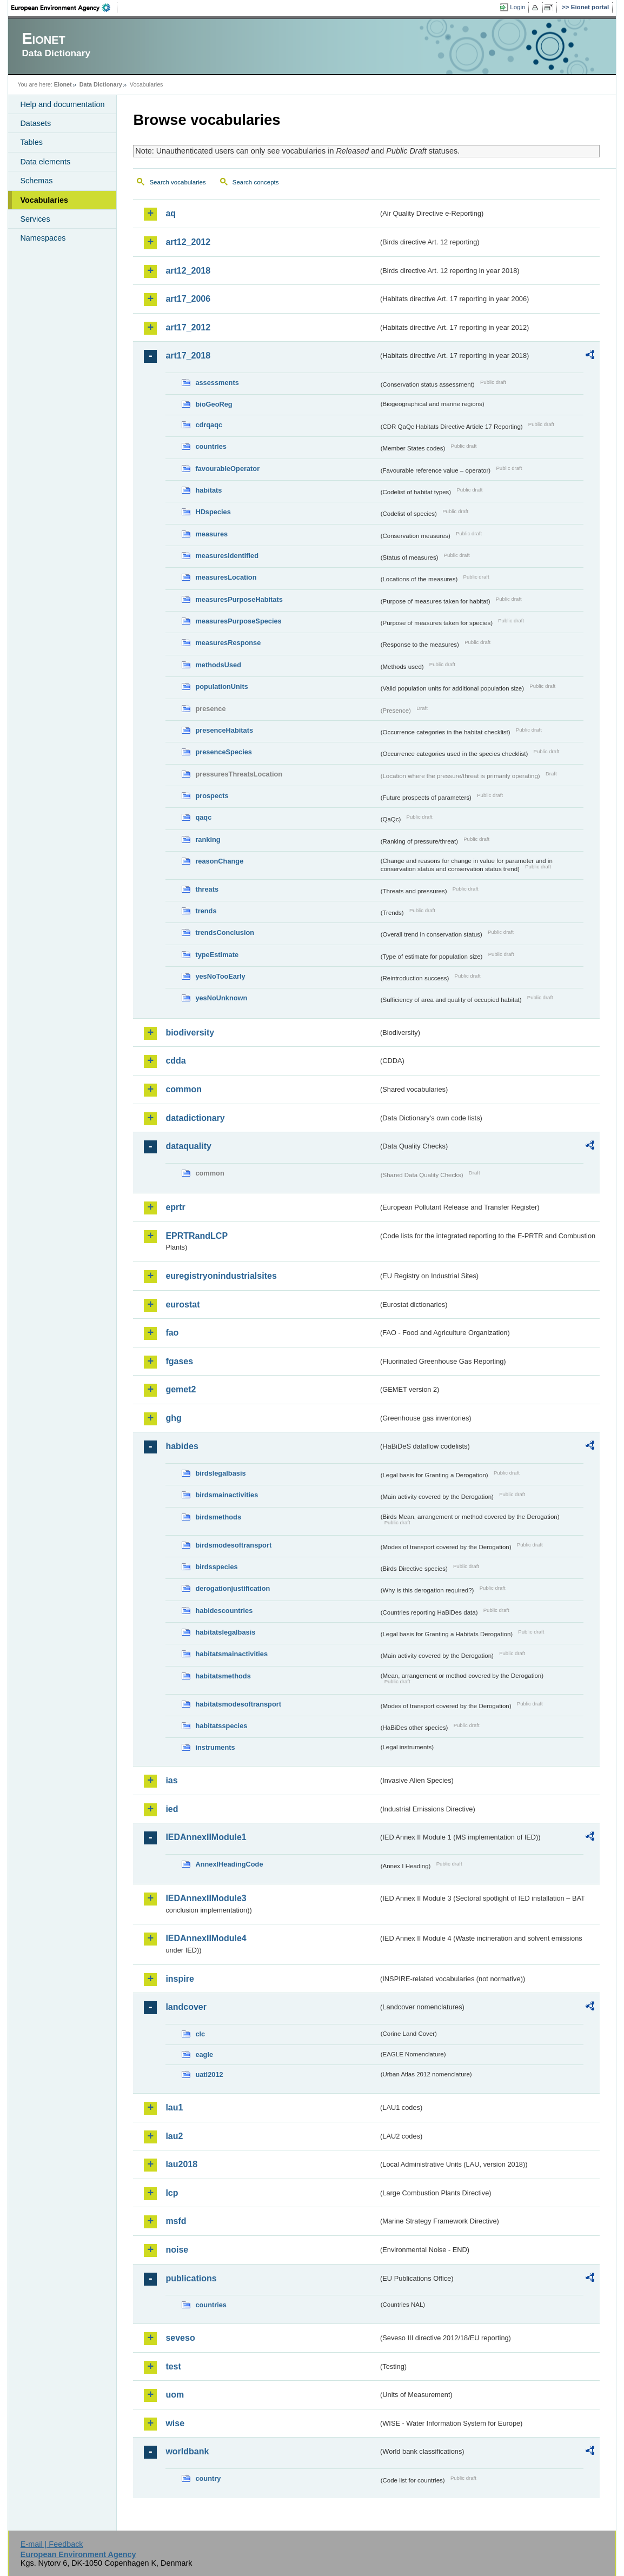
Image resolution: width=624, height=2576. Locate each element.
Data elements (45, 161)
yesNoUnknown (221, 998)
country (208, 2478)
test (173, 2366)
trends (205, 911)
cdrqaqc (208, 425)
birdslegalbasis (220, 1473)
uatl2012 (209, 2074)
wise (174, 2423)
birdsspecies (216, 1567)
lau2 (174, 2136)
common (183, 1089)
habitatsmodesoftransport (238, 1704)
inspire (179, 1978)
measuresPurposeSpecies (238, 621)
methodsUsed (218, 665)
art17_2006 (187, 298)
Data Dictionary (100, 84)
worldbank (187, 2451)
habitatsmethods (222, 1676)
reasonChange (219, 861)
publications (190, 2278)
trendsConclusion (224, 932)
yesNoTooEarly (220, 976)
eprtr (175, 1207)
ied (171, 1809)
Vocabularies (44, 200)
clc (200, 2034)
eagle (204, 2054)
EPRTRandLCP (196, 1235)
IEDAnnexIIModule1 (205, 1837)
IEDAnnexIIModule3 (205, 1898)
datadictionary (194, 1118)
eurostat (182, 1304)
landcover (186, 2006)
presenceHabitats (224, 730)
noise (176, 2249)
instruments (215, 1747)
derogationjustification (232, 1588)
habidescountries (224, 1610)
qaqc (203, 817)
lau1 (174, 2107)
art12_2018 (187, 270)
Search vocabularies (177, 182)
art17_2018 (187, 355)
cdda (175, 1060)
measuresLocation (225, 577)
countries (211, 446)
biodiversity (189, 1032)
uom (174, 2394)
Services (35, 219)
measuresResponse (228, 643)
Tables (31, 142)
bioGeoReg (213, 404)
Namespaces (42, 238)
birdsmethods (218, 1517)
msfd (175, 2221)
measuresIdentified (226, 556)
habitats (208, 490)
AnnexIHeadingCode (229, 1864)
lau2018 (181, 2164)
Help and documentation (62, 104)
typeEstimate (216, 955)
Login (517, 7)
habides (181, 1446)
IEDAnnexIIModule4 (205, 1938)
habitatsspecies (221, 1726)
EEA (64, 7)
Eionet (63, 84)
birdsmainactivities (226, 1495)
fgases (179, 1361)
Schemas (36, 180)
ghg (173, 1418)
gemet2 (180, 1389)
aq (170, 213)
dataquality (188, 1146)
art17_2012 (187, 327)
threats (206, 889)
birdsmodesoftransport (233, 1545)
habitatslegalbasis (225, 1632)
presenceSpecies (223, 752)
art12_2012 (187, 242)
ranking (207, 839)
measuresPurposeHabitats (238, 599)
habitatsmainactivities (231, 1654)
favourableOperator (227, 468)
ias (171, 1780)
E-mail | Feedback (52, 2544)
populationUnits (221, 686)
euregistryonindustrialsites (220, 1275)
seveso (180, 2337)
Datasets (35, 123)
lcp (171, 2192)
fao (171, 1332)
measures (211, 534)
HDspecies (212, 512)
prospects (211, 796)
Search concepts (256, 182)
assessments (216, 383)
